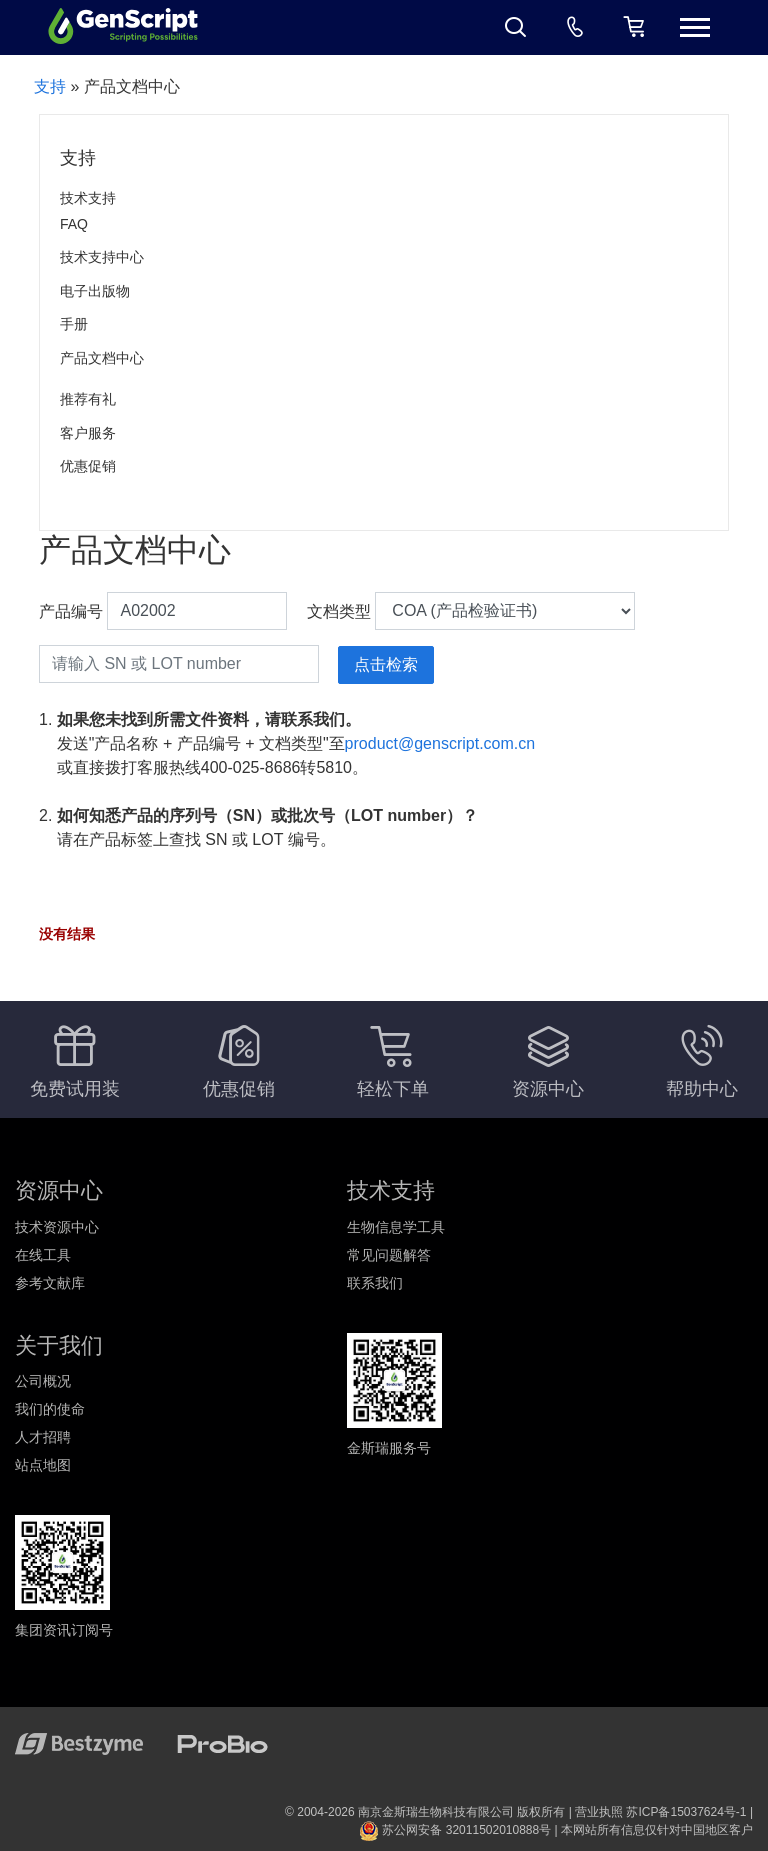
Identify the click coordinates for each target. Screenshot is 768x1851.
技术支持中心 (102, 257)
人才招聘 (43, 1437)
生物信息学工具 (396, 1227)
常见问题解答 (389, 1255)
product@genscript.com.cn (440, 743)
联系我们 (375, 1283)
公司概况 (43, 1381)
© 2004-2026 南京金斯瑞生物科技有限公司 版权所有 (425, 1812)
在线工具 (43, 1255)
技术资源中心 (57, 1227)
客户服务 (88, 433)
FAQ (74, 224)
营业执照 (599, 1812)
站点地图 (43, 1465)
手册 (74, 324)
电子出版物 (95, 291)
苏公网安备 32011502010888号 (455, 1830)
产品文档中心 (102, 358)
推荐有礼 (88, 399)
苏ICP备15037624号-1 (686, 1812)
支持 (50, 86)
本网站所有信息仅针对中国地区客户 (657, 1830)
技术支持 (88, 198)
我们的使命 (50, 1409)
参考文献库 (50, 1283)
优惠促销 (88, 466)
